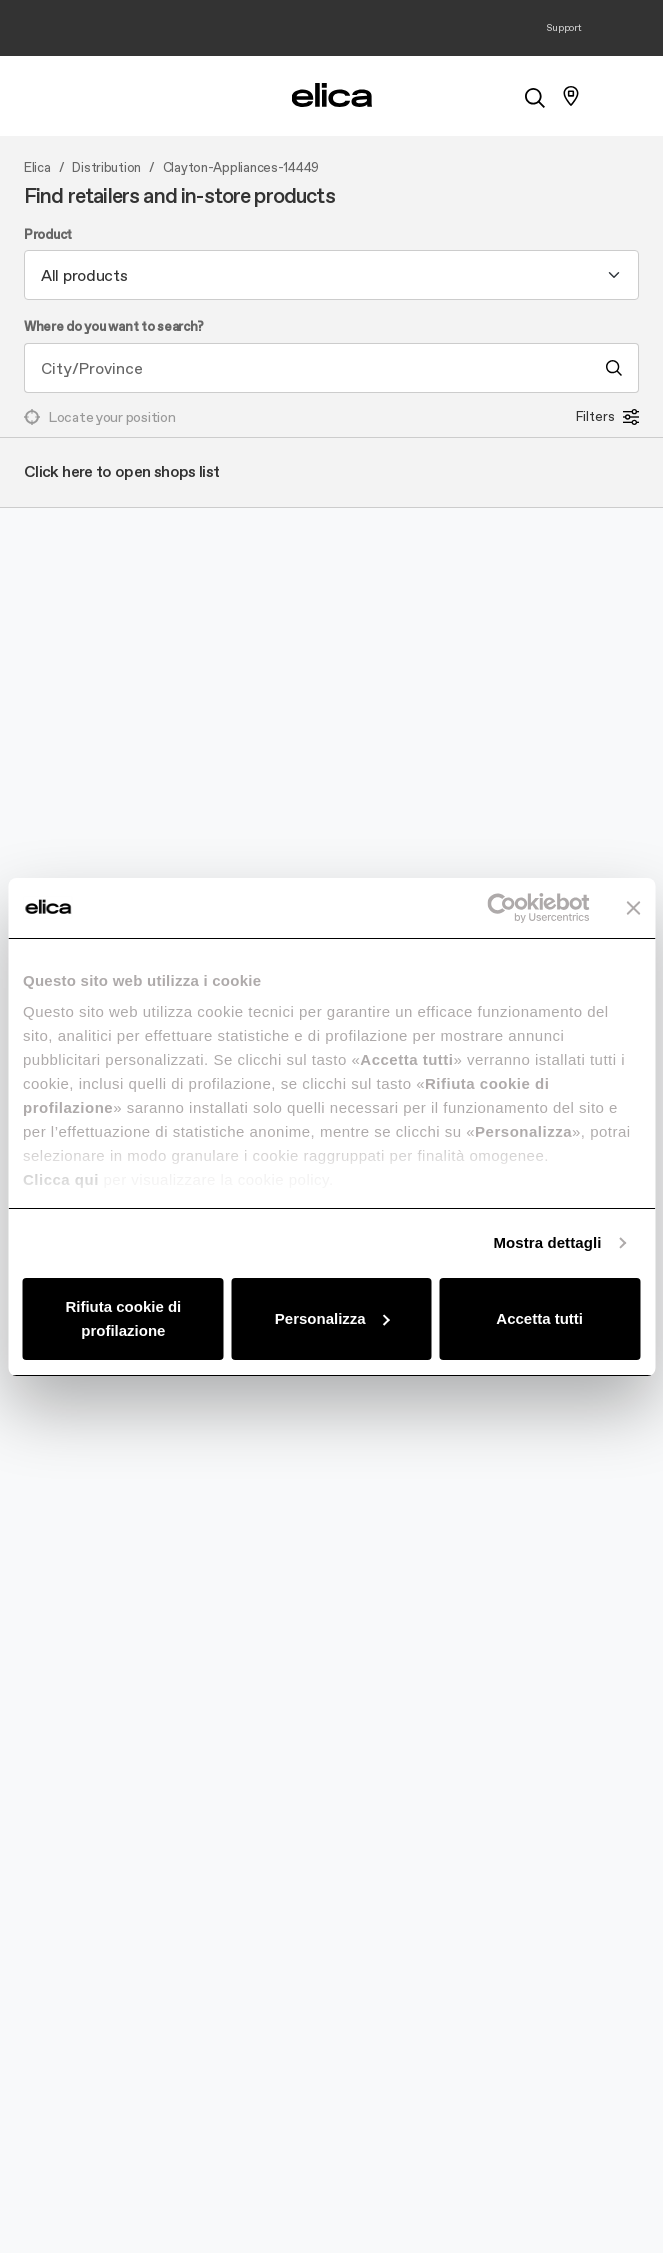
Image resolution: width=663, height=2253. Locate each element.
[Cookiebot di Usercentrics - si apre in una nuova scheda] (501, 908)
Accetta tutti (539, 1318)
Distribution (106, 168)
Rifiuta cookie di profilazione (123, 1318)
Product (48, 235)
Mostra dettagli (547, 1242)
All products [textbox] (84, 275)
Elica (37, 168)
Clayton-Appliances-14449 (241, 168)
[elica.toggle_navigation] (92, 96)
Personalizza (332, 1318)
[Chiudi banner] (633, 908)
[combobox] (331, 275)
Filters (607, 417)
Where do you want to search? (114, 327)
